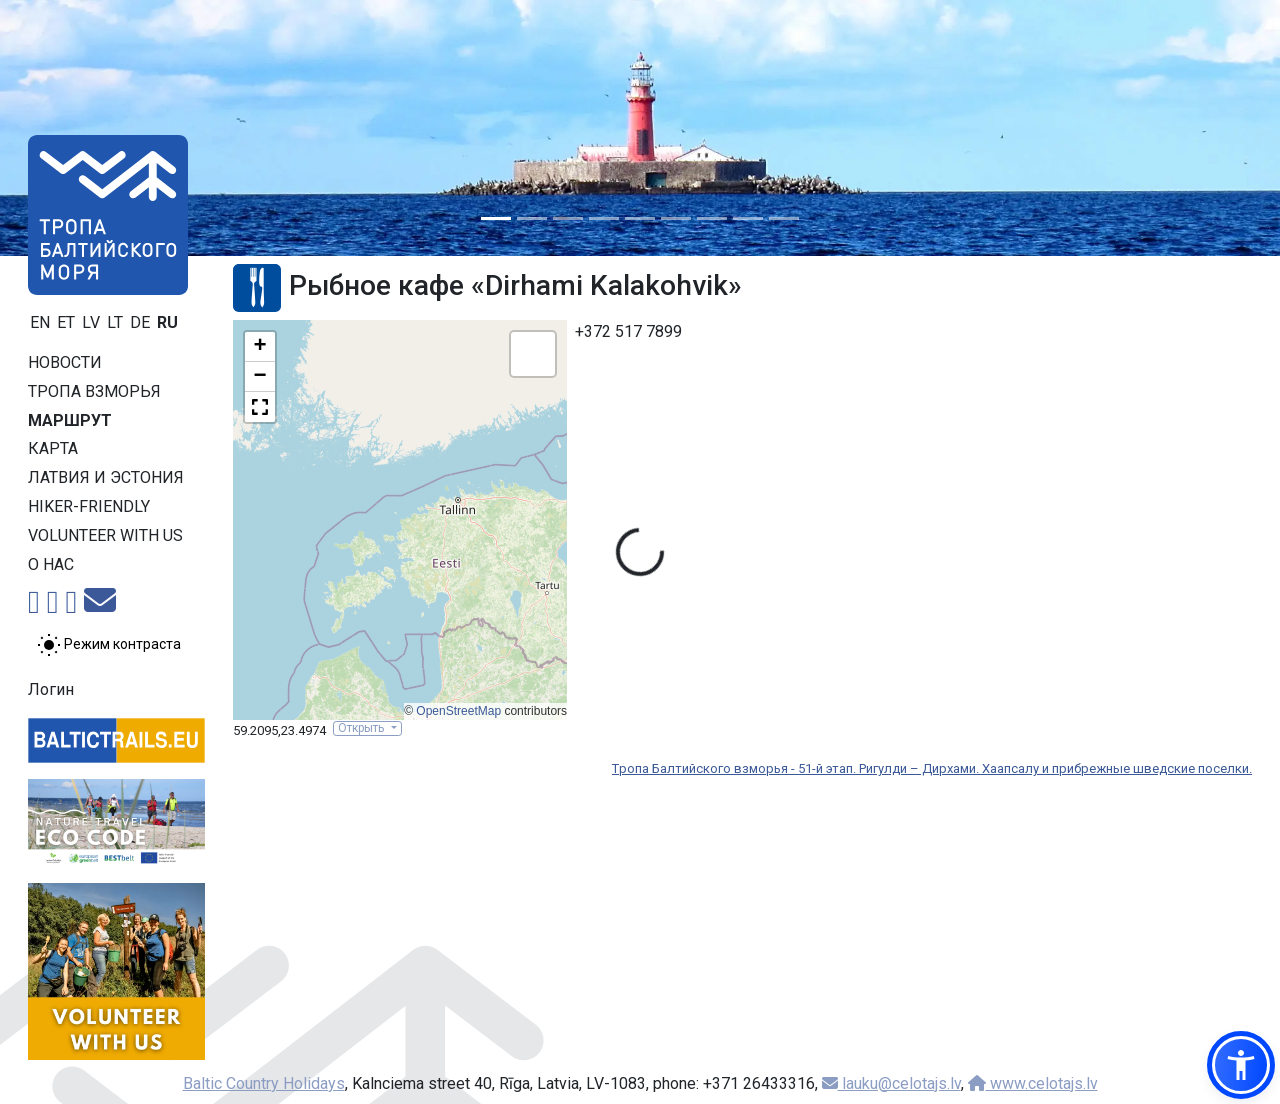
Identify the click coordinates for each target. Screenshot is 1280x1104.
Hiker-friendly (89, 506)
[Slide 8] (748, 218)
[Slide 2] (532, 218)
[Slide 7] (712, 218)
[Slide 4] (604, 218)
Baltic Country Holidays (264, 1083)
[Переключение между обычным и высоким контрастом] (109, 645)
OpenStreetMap (458, 711)
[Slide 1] (496, 218)
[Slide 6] (676, 218)
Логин (51, 689)
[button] (260, 347)
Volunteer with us (105, 535)
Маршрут (70, 420)
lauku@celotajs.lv (891, 1083)
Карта (53, 448)
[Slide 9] (784, 218)
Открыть (362, 728)
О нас (51, 564)
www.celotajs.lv (1033, 1083)
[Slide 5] (640, 218)
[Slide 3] (568, 218)
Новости (65, 362)
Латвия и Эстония (106, 477)
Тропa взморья (94, 391)
